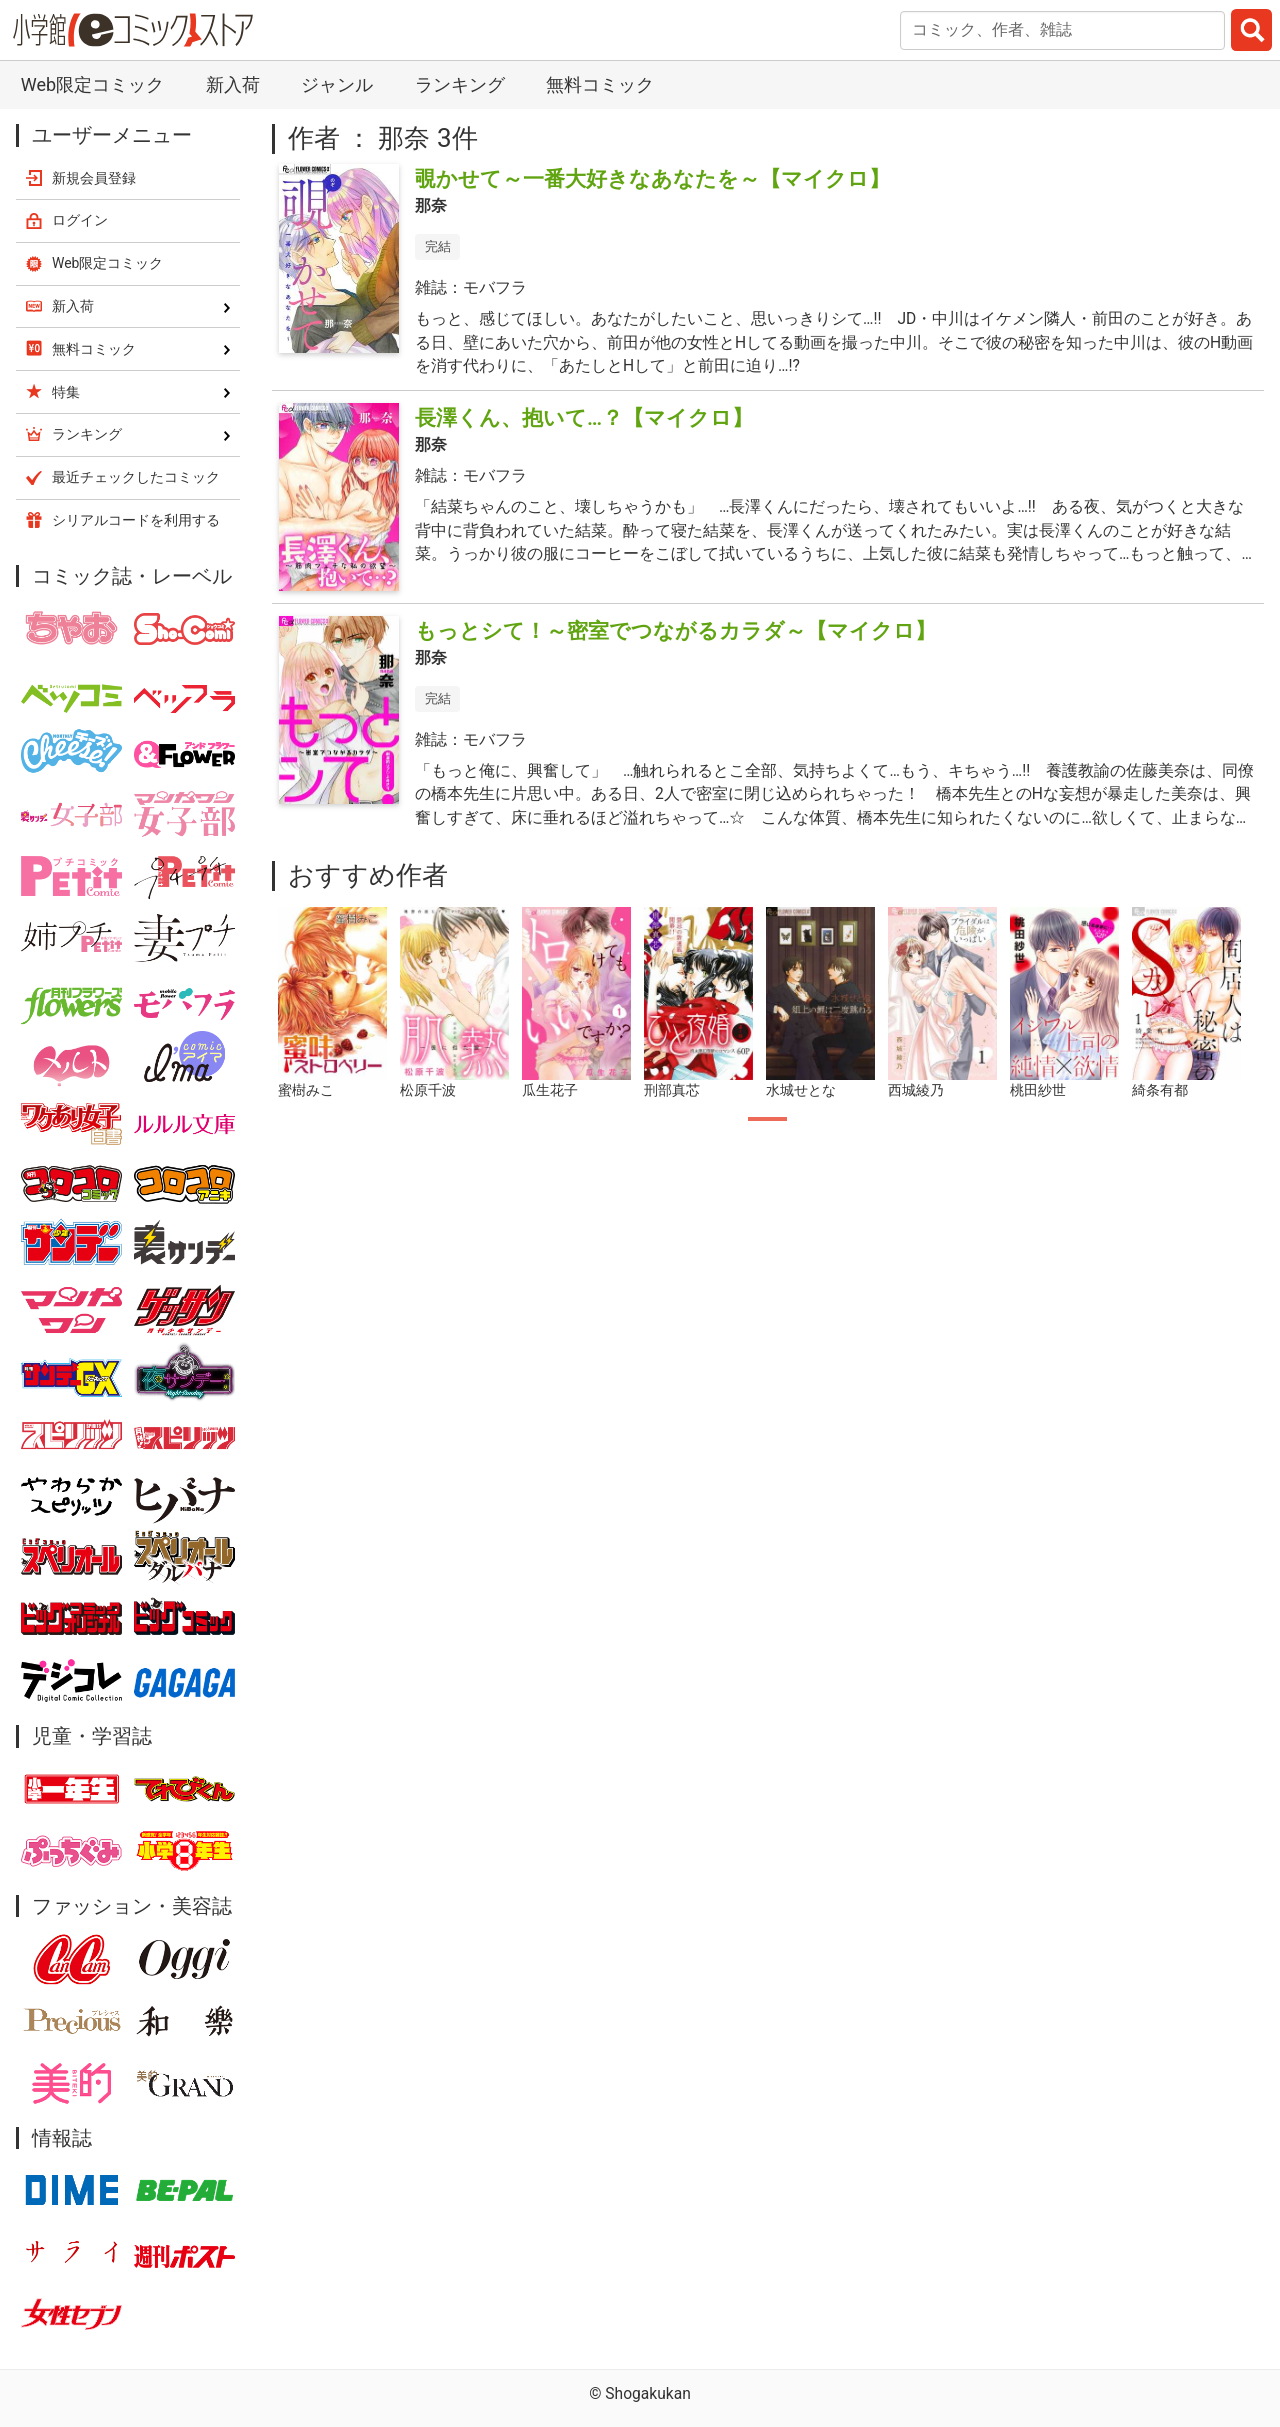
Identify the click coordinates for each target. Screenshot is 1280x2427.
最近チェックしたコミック (136, 477)
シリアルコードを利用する (136, 520)
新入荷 (233, 84)
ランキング (460, 84)
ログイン (80, 220)
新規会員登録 (94, 178)
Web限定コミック (92, 84)
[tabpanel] (333, 1004)
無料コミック (600, 84)
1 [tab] (767, 1119)
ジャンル (337, 84)
